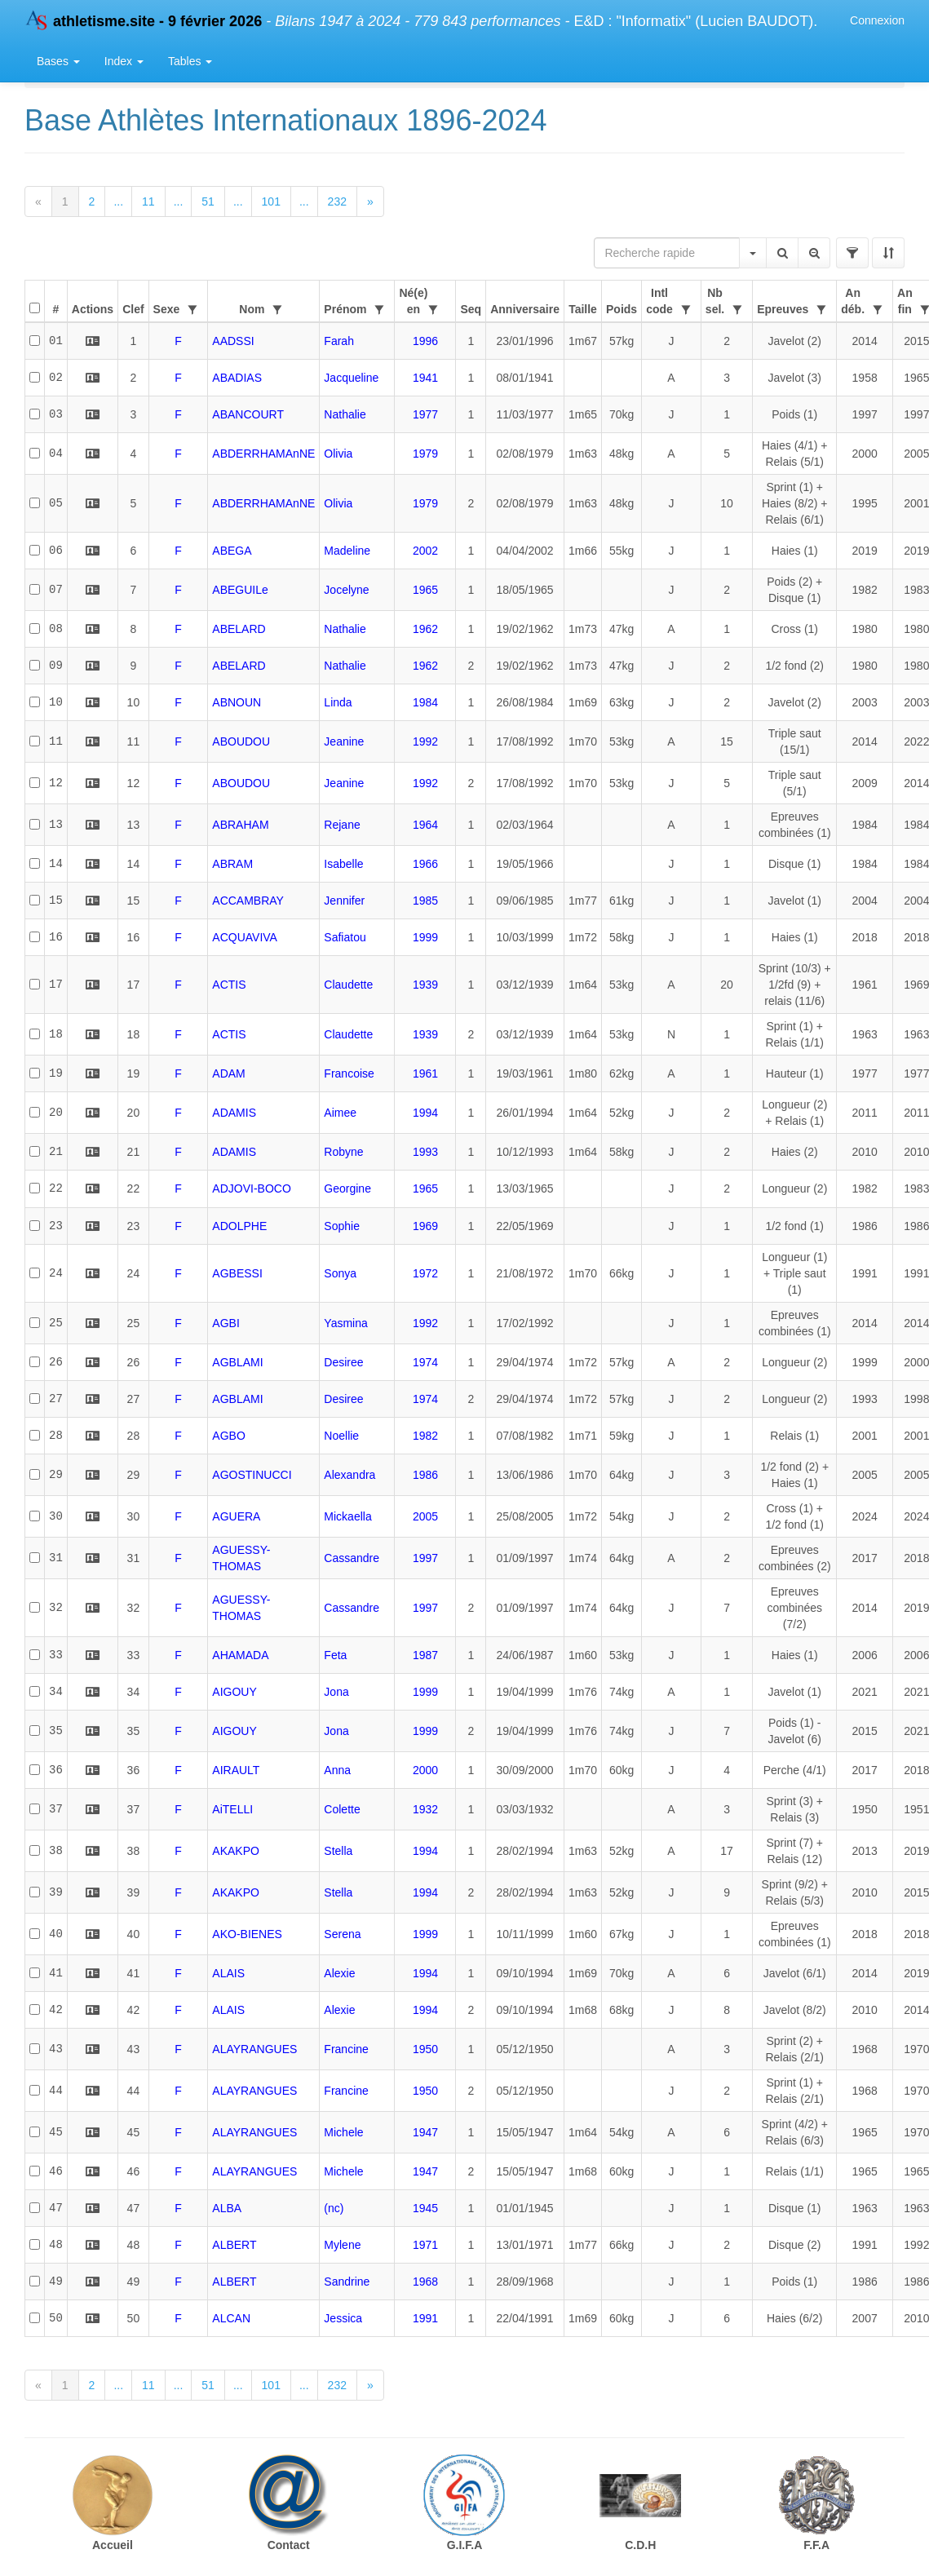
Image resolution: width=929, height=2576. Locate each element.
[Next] (370, 201)
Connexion (877, 20)
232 (337, 201)
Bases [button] (58, 61)
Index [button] (124, 61)
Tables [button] (190, 61)
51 (208, 201)
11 (148, 201)
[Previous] (38, 201)
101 (271, 201)
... (118, 201)
